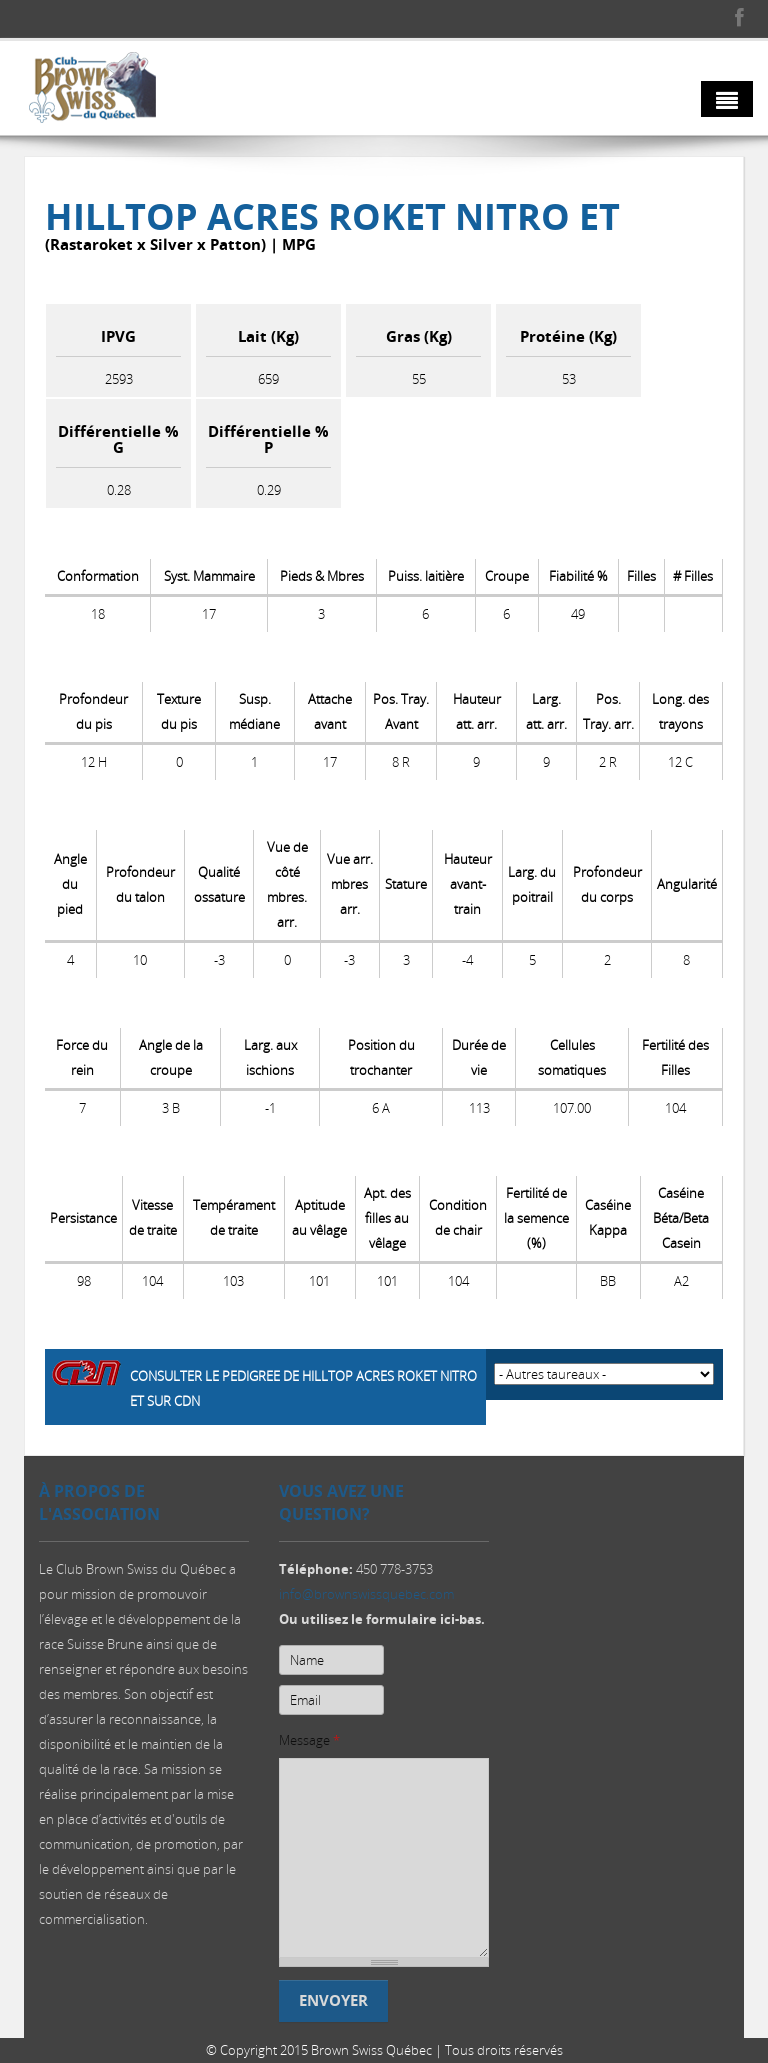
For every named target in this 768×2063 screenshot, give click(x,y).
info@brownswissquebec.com (366, 1599)
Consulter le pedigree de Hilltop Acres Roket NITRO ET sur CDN (303, 1388)
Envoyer (333, 2005)
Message (309, 1745)
